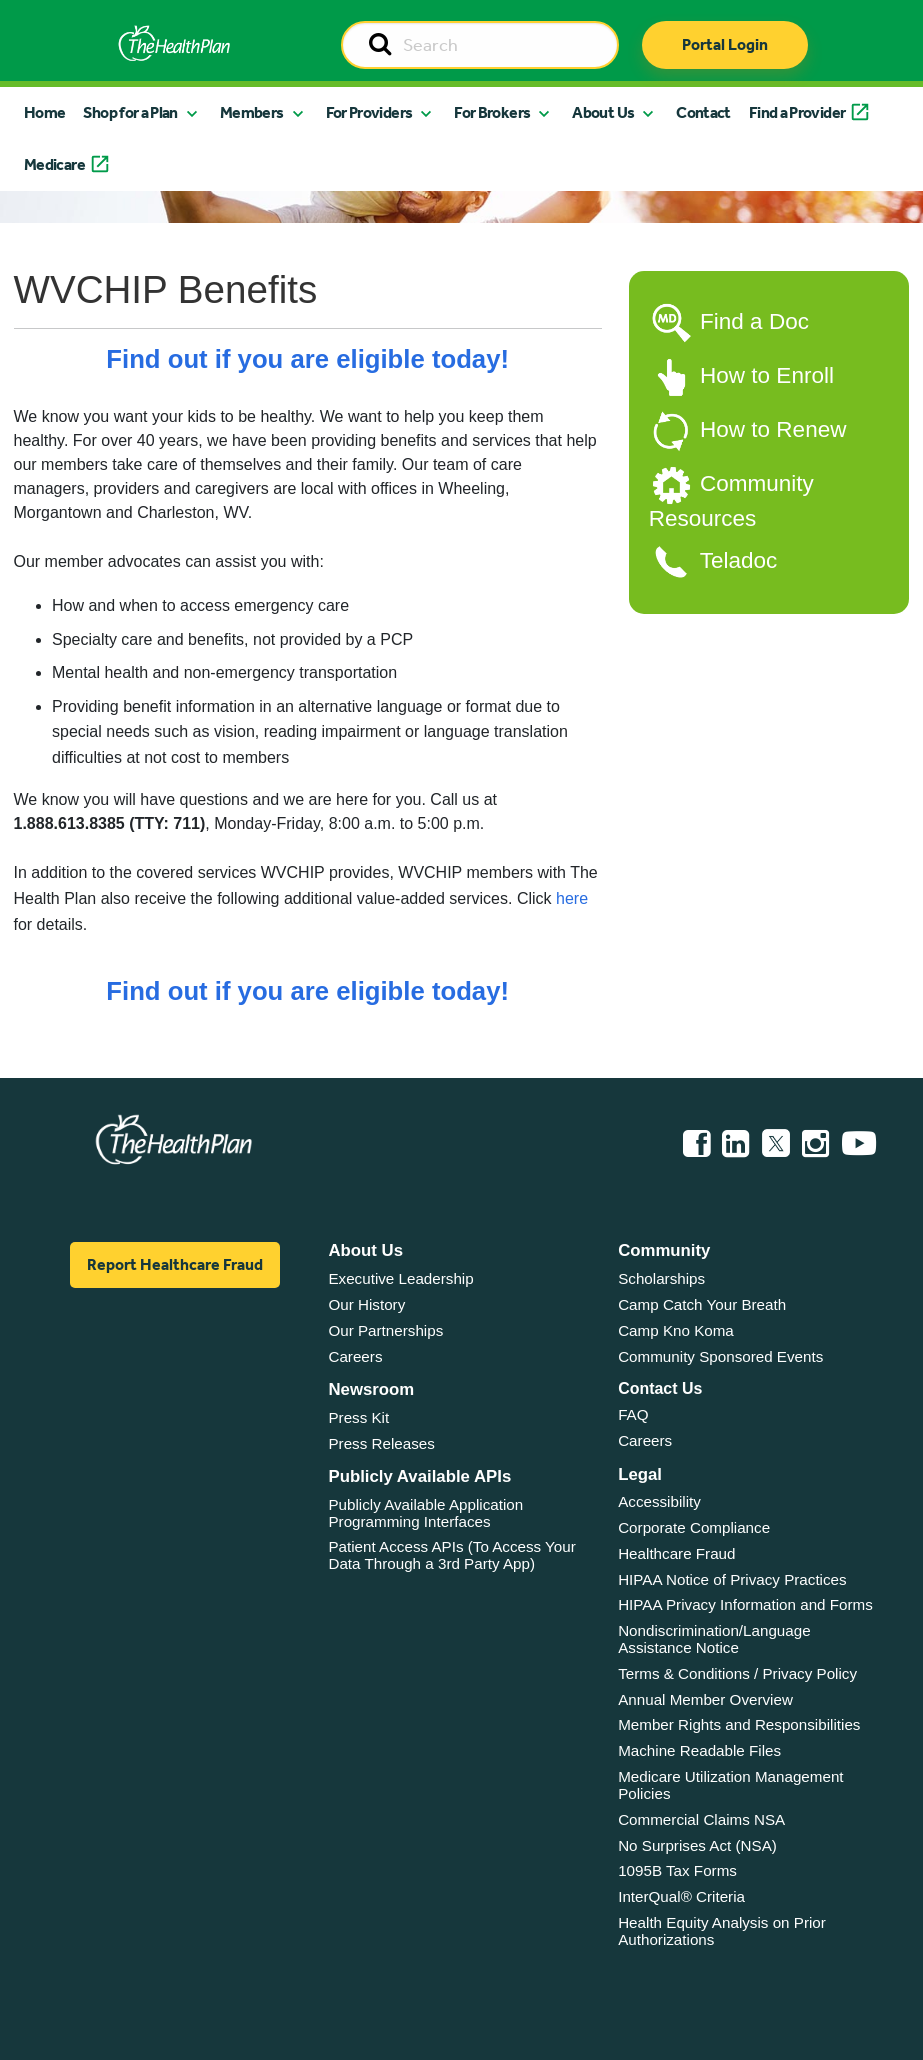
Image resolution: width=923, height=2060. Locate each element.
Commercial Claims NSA (701, 1819)
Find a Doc (754, 321)
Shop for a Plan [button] (130, 112)
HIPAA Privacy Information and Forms (745, 1604)
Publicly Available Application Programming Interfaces (425, 1513)
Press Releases (381, 1443)
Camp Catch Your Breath (702, 1304)
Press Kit (358, 1417)
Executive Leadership (400, 1278)
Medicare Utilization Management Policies (730, 1785)
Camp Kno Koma (676, 1330)
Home (44, 112)
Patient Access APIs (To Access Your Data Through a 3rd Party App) (451, 1555)
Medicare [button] (54, 164)
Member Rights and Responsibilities (739, 1724)
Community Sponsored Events (720, 1356)
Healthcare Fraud (676, 1553)
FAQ (633, 1414)
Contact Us (660, 1388)
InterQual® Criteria (681, 1896)
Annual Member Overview (705, 1699)
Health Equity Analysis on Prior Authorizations (722, 1931)
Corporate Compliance (694, 1527)
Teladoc (739, 560)
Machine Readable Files (699, 1750)
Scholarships (661, 1278)
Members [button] (252, 112)
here (572, 898)
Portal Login (725, 44)
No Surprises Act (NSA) (697, 1845)
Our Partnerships (385, 1330)
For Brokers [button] (492, 112)
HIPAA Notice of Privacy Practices (732, 1579)
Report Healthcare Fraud (175, 1264)
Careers (355, 1356)
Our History (366, 1304)
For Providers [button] (369, 112)
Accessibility (659, 1501)
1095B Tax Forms (677, 1870)
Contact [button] (703, 112)
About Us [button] (603, 112)
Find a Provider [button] (797, 112)
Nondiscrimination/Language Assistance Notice (714, 1639)
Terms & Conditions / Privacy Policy (737, 1673)
